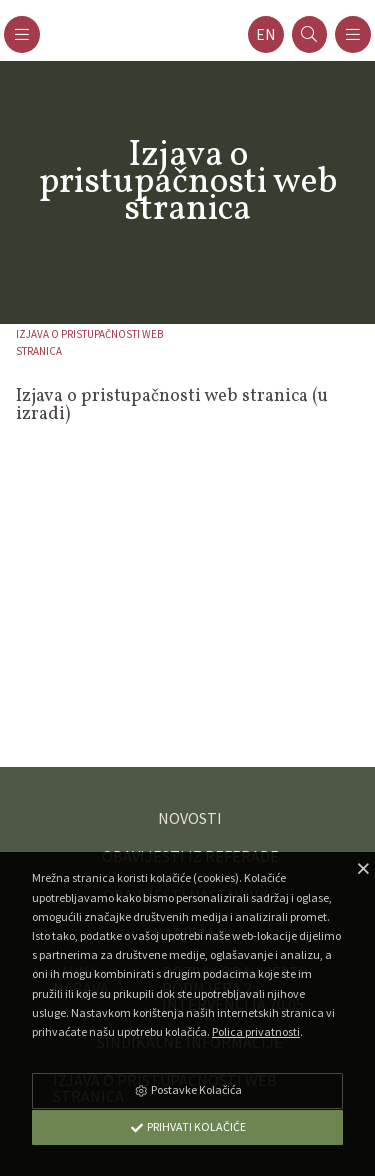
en (266, 34)
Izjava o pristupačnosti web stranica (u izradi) (172, 405)
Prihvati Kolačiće (188, 1126)
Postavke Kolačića (188, 1089)
